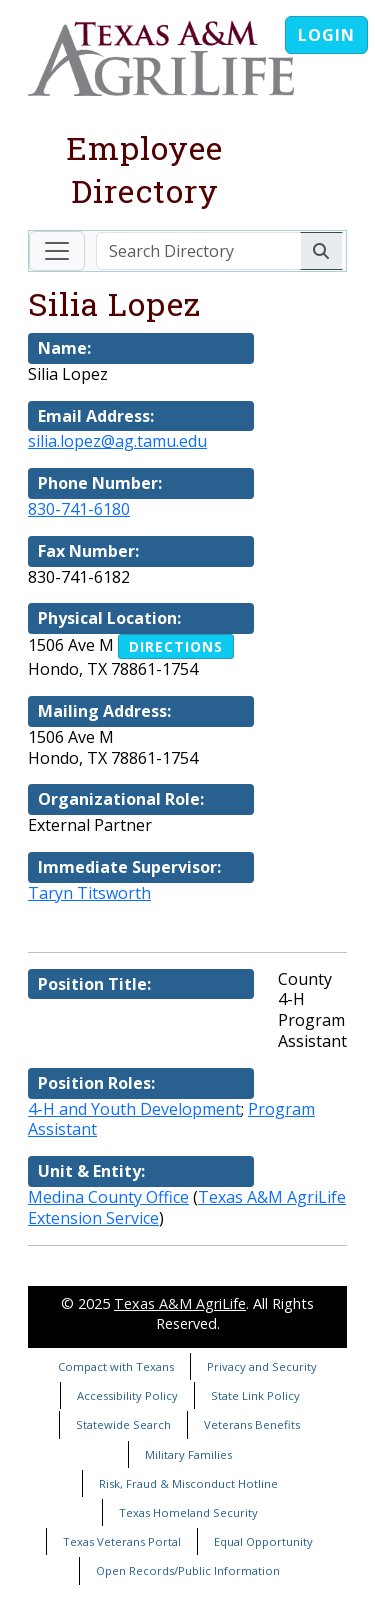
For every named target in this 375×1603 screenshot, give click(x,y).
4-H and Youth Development (134, 1109)
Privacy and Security (262, 1366)
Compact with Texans (116, 1366)
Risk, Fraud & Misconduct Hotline (188, 1483)
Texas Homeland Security (188, 1512)
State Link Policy (255, 1395)
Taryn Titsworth (89, 893)
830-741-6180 (79, 509)
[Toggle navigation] (57, 251)
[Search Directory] (198, 251)
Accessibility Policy (127, 1395)
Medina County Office (108, 1197)
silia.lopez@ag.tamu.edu (117, 441)
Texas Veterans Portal (122, 1541)
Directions (176, 646)
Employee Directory (144, 169)
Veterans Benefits (252, 1424)
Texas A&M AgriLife (180, 1303)
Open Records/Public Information (188, 1570)
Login (326, 35)
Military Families (188, 1454)
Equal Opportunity (263, 1541)
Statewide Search (123, 1424)
